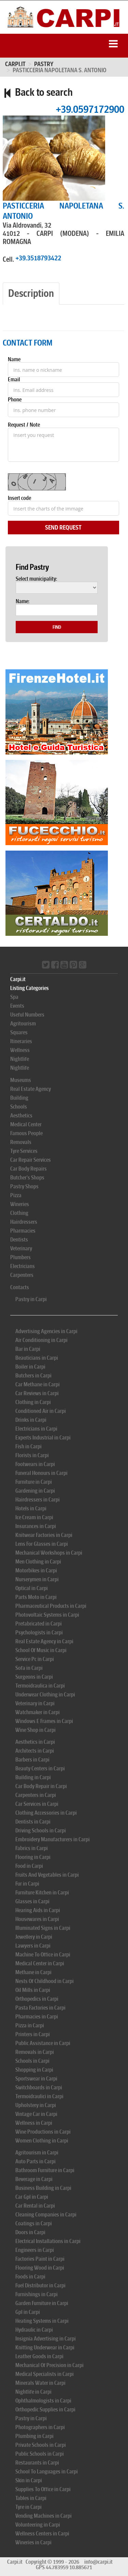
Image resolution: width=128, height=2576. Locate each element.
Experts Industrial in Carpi (43, 1437)
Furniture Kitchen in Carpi (42, 1892)
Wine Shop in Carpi (35, 1730)
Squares (19, 1032)
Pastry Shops (24, 1186)
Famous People (26, 1133)
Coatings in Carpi (33, 2223)
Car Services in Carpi (36, 1804)
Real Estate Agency (30, 1089)
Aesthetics (21, 1115)
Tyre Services (24, 1151)
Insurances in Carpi (35, 1526)
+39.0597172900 (90, 109)
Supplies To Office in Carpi (43, 2489)
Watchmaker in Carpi (37, 1712)
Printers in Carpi (32, 2034)
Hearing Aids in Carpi (37, 1910)
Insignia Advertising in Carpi (45, 2338)
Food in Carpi (29, 1866)
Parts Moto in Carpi (36, 1597)
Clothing (19, 1213)
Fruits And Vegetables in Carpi (47, 1875)
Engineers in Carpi (34, 2250)
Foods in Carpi (30, 2276)
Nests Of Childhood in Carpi (44, 1981)
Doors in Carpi (30, 2232)
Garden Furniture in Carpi (41, 2303)
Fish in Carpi (28, 1446)
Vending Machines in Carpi (43, 2516)
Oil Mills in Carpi (32, 1990)
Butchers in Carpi (33, 1375)
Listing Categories (29, 988)
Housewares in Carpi (37, 1919)
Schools (18, 1106)
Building (19, 1098)
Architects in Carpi (34, 1751)
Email (14, 379)
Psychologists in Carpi (39, 1632)
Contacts (19, 1287)
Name (14, 359)
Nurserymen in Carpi (37, 1579)
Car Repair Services (30, 1160)
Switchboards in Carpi (38, 2087)
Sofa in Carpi (29, 1668)
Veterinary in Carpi (35, 1703)
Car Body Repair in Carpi (41, 1786)
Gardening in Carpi (35, 1491)
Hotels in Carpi (30, 1508)
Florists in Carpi (32, 1455)
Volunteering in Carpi (37, 2524)
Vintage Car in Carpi (36, 2114)
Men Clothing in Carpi (38, 1561)
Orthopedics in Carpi (36, 1999)
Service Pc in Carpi (34, 1659)
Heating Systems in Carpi (42, 2321)
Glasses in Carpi (32, 1901)
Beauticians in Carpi (36, 1358)
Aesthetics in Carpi (35, 1742)
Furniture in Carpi (33, 1482)
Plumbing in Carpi (34, 2436)
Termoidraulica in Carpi (40, 1685)
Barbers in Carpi (32, 1759)
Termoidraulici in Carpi (39, 2096)
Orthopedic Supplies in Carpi (45, 2409)
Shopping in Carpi (34, 2070)
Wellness (20, 1050)
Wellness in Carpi (33, 2123)
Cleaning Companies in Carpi (45, 2214)
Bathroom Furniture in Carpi (44, 2170)
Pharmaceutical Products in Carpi (50, 1606)
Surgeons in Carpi (34, 1677)
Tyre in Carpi (28, 2507)
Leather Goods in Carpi (39, 2356)
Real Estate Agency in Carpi (44, 1641)
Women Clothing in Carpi (41, 2140)
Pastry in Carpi (31, 1299)
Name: (22, 601)
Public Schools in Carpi (39, 2454)
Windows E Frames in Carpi (44, 1721)
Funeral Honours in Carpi (41, 1473)
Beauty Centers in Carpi (40, 1768)
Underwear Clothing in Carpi (45, 1694)
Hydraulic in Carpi (34, 2330)
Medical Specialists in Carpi (44, 2374)
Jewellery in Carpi (33, 1937)
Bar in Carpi (27, 1349)
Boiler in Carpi (30, 1366)
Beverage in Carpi (34, 2179)
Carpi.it (15, 64)
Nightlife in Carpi (33, 2392)
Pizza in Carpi (29, 2025)
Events (17, 1006)
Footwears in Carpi (35, 1464)
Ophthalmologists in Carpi (43, 2400)
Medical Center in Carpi (39, 1963)
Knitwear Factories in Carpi (43, 1535)
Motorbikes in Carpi (36, 1570)
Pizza (16, 1195)
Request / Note (24, 425)
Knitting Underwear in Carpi (44, 2347)
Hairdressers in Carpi (37, 1499)
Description (31, 293)
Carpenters (21, 1275)
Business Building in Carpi (43, 2188)
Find (57, 627)
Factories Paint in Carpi (40, 2259)
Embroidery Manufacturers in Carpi (52, 1839)
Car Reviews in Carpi (37, 1393)
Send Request (63, 527)
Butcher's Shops (27, 1177)
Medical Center (26, 1124)
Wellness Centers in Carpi (42, 2533)
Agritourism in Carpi (36, 2152)
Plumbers (20, 1257)
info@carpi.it (98, 2562)
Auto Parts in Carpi (35, 2161)
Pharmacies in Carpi (36, 2016)
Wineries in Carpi (33, 2542)
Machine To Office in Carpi (42, 1954)
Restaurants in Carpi (37, 2462)
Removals (20, 1142)
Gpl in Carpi (27, 2312)
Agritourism (23, 1023)
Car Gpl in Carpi (31, 2197)
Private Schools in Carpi (40, 2445)
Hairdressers (23, 1222)
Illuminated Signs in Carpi (42, 1928)
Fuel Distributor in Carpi (40, 2285)
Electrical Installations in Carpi (48, 2241)
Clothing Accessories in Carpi (46, 1813)
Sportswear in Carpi (36, 2078)
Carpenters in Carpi (35, 1795)
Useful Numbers (27, 1014)
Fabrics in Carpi (31, 1848)
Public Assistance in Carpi (42, 2043)
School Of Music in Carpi (41, 1650)
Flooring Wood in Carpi (39, 2268)
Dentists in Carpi (33, 1821)
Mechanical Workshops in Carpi (48, 1553)
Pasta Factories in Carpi (40, 2008)
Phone (15, 399)
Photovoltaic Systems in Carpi (47, 1615)
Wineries (19, 1204)
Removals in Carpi (34, 2052)
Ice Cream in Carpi (34, 1517)
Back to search (38, 92)
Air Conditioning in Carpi (41, 1340)
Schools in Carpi (32, 2061)
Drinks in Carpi (30, 1420)
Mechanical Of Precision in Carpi (49, 2365)
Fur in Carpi (27, 1883)
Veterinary (21, 1248)
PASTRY (43, 64)
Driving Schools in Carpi (40, 1830)
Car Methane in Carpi (37, 1384)
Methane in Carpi (33, 1972)
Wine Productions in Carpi (43, 2132)
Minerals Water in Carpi (40, 2383)
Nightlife (19, 1059)
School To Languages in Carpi (46, 2471)
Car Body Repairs (28, 1168)
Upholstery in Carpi (35, 2105)
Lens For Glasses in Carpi (41, 1544)
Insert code (19, 498)
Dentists (19, 1239)
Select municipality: (36, 579)
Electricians (22, 1266)
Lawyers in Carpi (33, 1945)
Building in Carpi (33, 1777)
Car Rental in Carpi (35, 2205)
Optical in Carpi (31, 1588)
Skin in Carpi (28, 2480)
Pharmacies (22, 1231)
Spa (14, 997)
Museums (20, 1080)
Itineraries (21, 1041)
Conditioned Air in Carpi (40, 1411)
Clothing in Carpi (33, 1402)
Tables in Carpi (30, 2498)
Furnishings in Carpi (36, 2294)
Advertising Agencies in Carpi (46, 1331)
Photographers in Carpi (40, 2427)
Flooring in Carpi (33, 1857)
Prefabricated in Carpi (38, 1623)
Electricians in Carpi (36, 1429)
